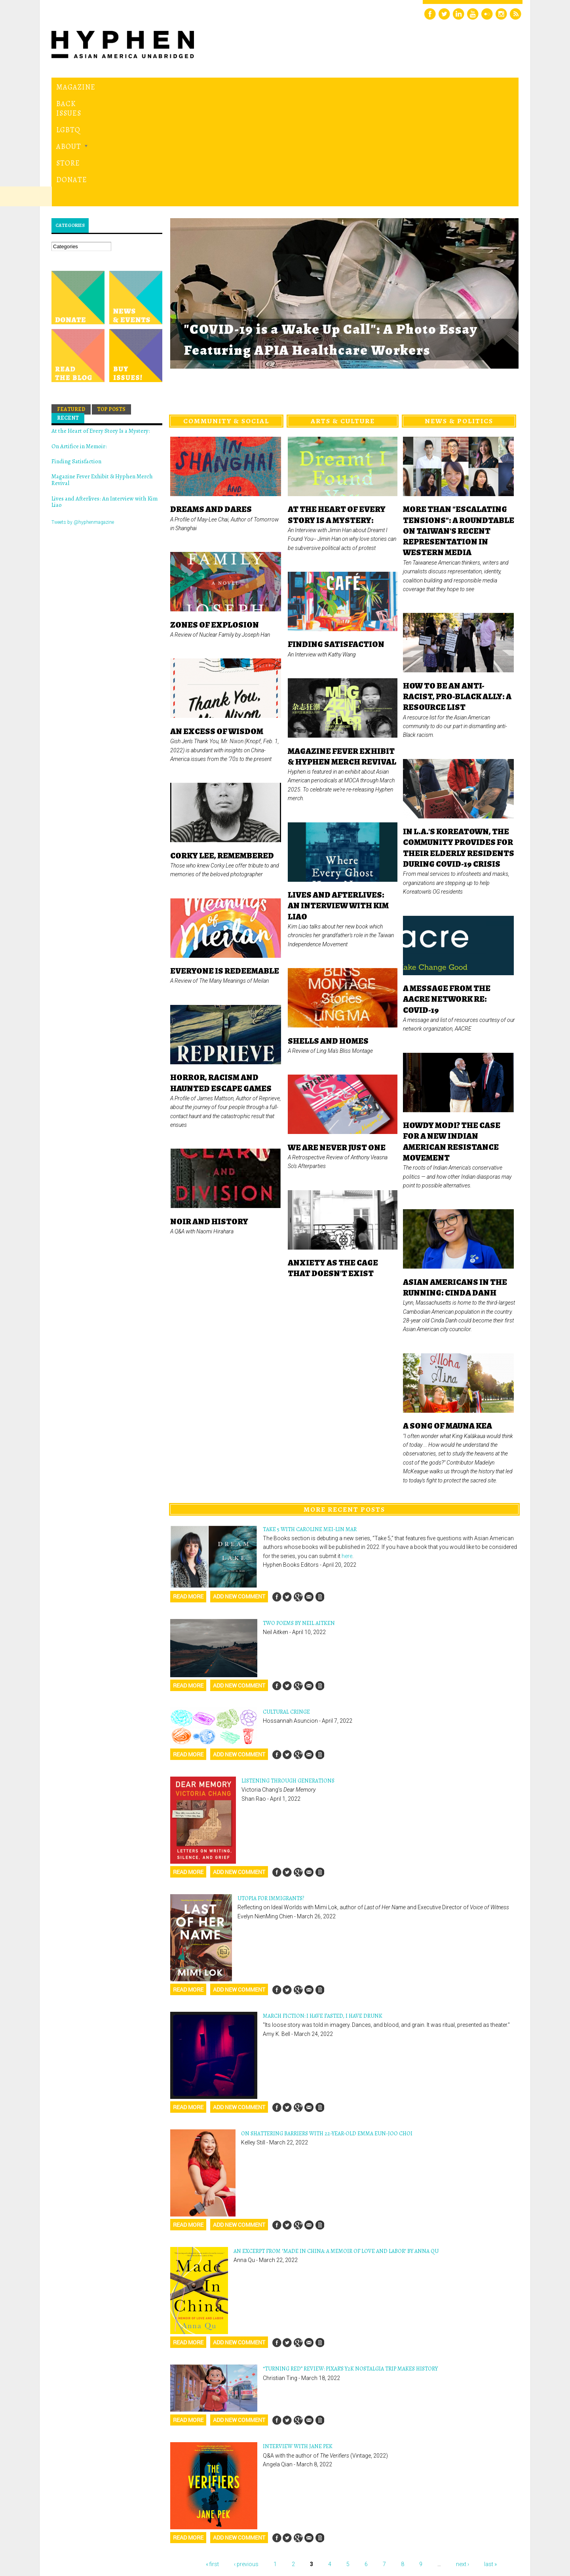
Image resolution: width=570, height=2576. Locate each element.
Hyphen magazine (88, 2536)
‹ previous (246, 2455)
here (347, 1447)
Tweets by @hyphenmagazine (82, 413)
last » (490, 2455)
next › (462, 2455)
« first (212, 2455)
